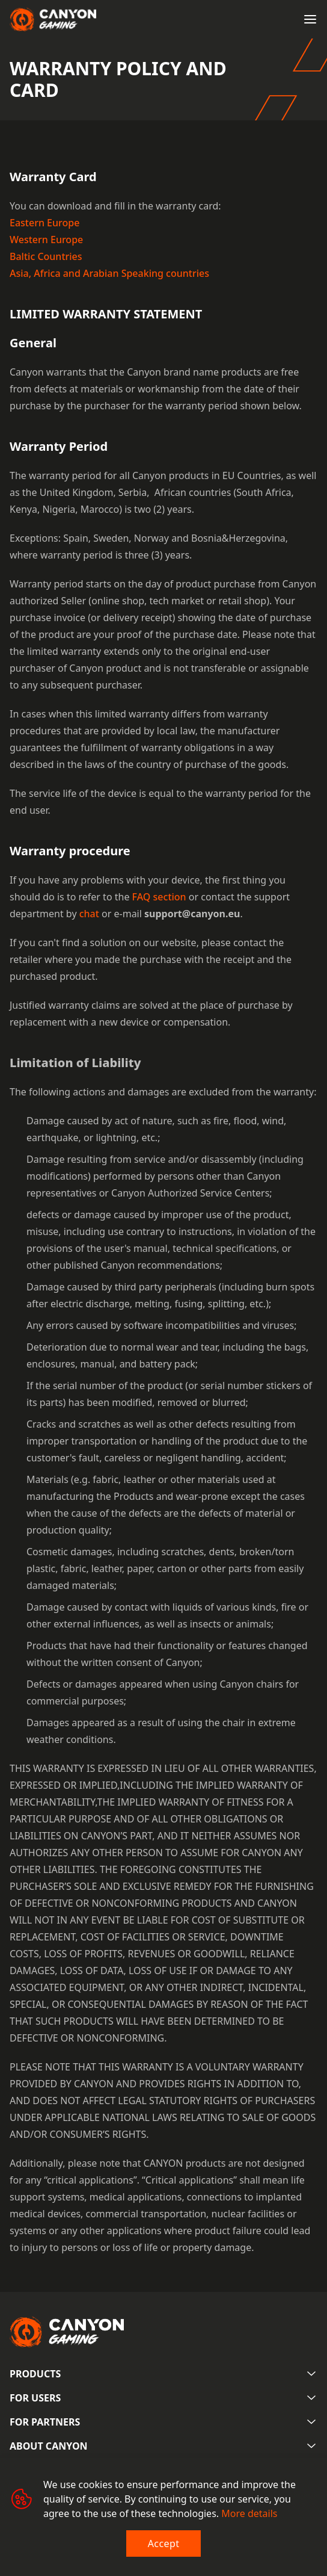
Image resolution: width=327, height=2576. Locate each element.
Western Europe (46, 239)
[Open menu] (310, 19)
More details (249, 2513)
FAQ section (159, 896)
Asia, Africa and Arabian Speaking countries (109, 273)
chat (89, 913)
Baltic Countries (46, 256)
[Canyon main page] (53, 19)
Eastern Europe (44, 222)
